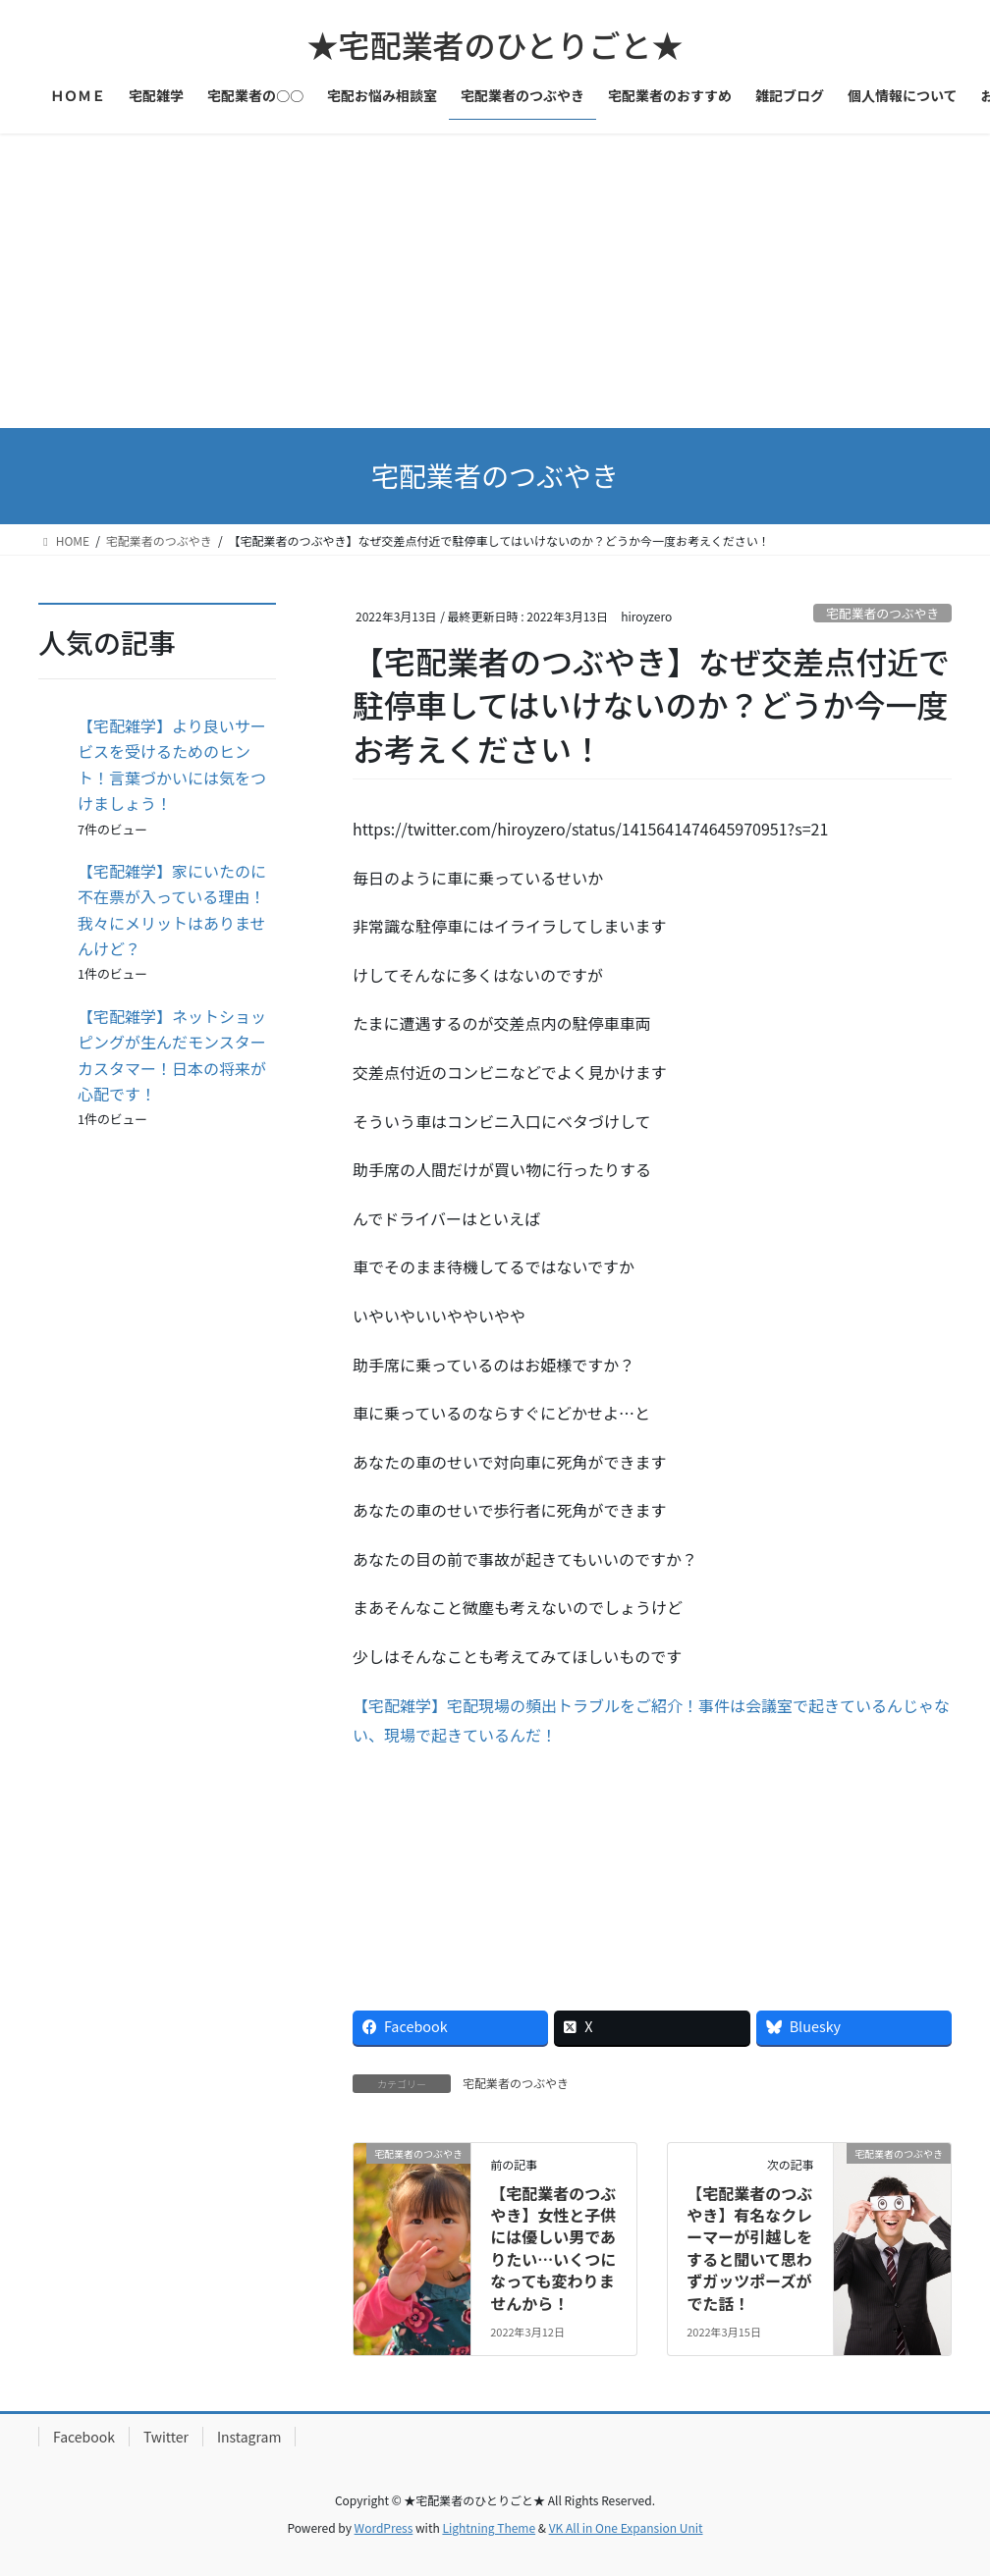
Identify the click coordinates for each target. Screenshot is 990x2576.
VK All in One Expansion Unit (626, 2527)
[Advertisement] (495, 280)
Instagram (249, 2436)
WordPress (384, 2527)
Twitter (166, 2436)
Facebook (84, 2436)
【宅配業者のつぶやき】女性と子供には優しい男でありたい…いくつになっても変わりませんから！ (553, 2248)
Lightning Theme (488, 2527)
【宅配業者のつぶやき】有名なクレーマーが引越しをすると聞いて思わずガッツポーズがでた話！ (749, 2248)
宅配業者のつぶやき (882, 613)
